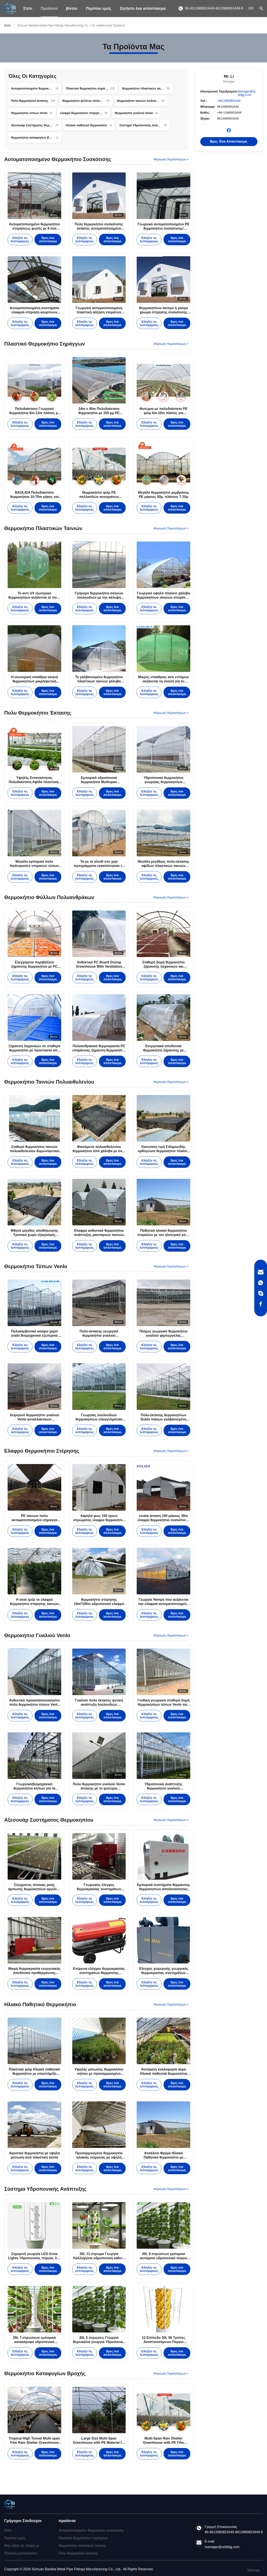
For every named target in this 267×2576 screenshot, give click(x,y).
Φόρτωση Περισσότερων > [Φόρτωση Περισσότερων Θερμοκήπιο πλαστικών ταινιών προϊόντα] (171, 528)
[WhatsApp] (260, 1282)
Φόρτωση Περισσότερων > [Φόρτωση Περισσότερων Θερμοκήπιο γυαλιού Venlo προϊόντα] (171, 1635)
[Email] (260, 1272)
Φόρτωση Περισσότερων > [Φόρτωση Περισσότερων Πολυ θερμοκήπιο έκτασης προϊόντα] (171, 713)
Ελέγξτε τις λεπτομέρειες (20, 239)
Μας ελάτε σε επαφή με (21, 2545)
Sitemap (253, 2570)
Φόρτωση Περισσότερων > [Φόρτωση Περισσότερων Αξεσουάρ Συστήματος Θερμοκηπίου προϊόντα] (171, 1820)
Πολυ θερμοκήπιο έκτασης (78, 2553)
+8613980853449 (228, 100)
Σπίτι (27, 8)
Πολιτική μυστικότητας (20, 2553)
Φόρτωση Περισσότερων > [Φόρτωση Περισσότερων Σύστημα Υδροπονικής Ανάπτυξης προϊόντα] (171, 2189)
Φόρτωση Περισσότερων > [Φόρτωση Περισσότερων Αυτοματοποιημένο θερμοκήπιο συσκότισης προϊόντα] (171, 159)
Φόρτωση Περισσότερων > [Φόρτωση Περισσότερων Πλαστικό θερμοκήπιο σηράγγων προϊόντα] (171, 344)
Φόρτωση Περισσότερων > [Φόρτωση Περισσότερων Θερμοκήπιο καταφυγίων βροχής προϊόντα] (171, 2373)
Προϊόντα (49, 8)
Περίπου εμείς (98, 8)
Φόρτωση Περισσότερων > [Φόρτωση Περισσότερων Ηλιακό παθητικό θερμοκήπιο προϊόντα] (171, 2004)
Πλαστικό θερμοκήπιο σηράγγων (82, 2538)
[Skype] (260, 1293)
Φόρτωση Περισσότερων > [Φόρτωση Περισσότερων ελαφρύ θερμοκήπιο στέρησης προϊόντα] (171, 1451)
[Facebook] (260, 1304)
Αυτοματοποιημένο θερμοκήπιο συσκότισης (91, 2530)
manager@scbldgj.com (247, 93)
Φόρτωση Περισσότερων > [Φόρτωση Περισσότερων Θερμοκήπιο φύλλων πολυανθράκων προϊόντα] (171, 897)
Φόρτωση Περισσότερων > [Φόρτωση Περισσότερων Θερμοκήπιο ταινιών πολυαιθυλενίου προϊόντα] (171, 1082)
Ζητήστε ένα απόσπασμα (142, 8)
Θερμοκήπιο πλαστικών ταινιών (82, 2545)
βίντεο (72, 8)
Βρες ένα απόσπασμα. (48, 239)
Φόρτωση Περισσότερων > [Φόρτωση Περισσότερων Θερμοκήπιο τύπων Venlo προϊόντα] (171, 1266)
